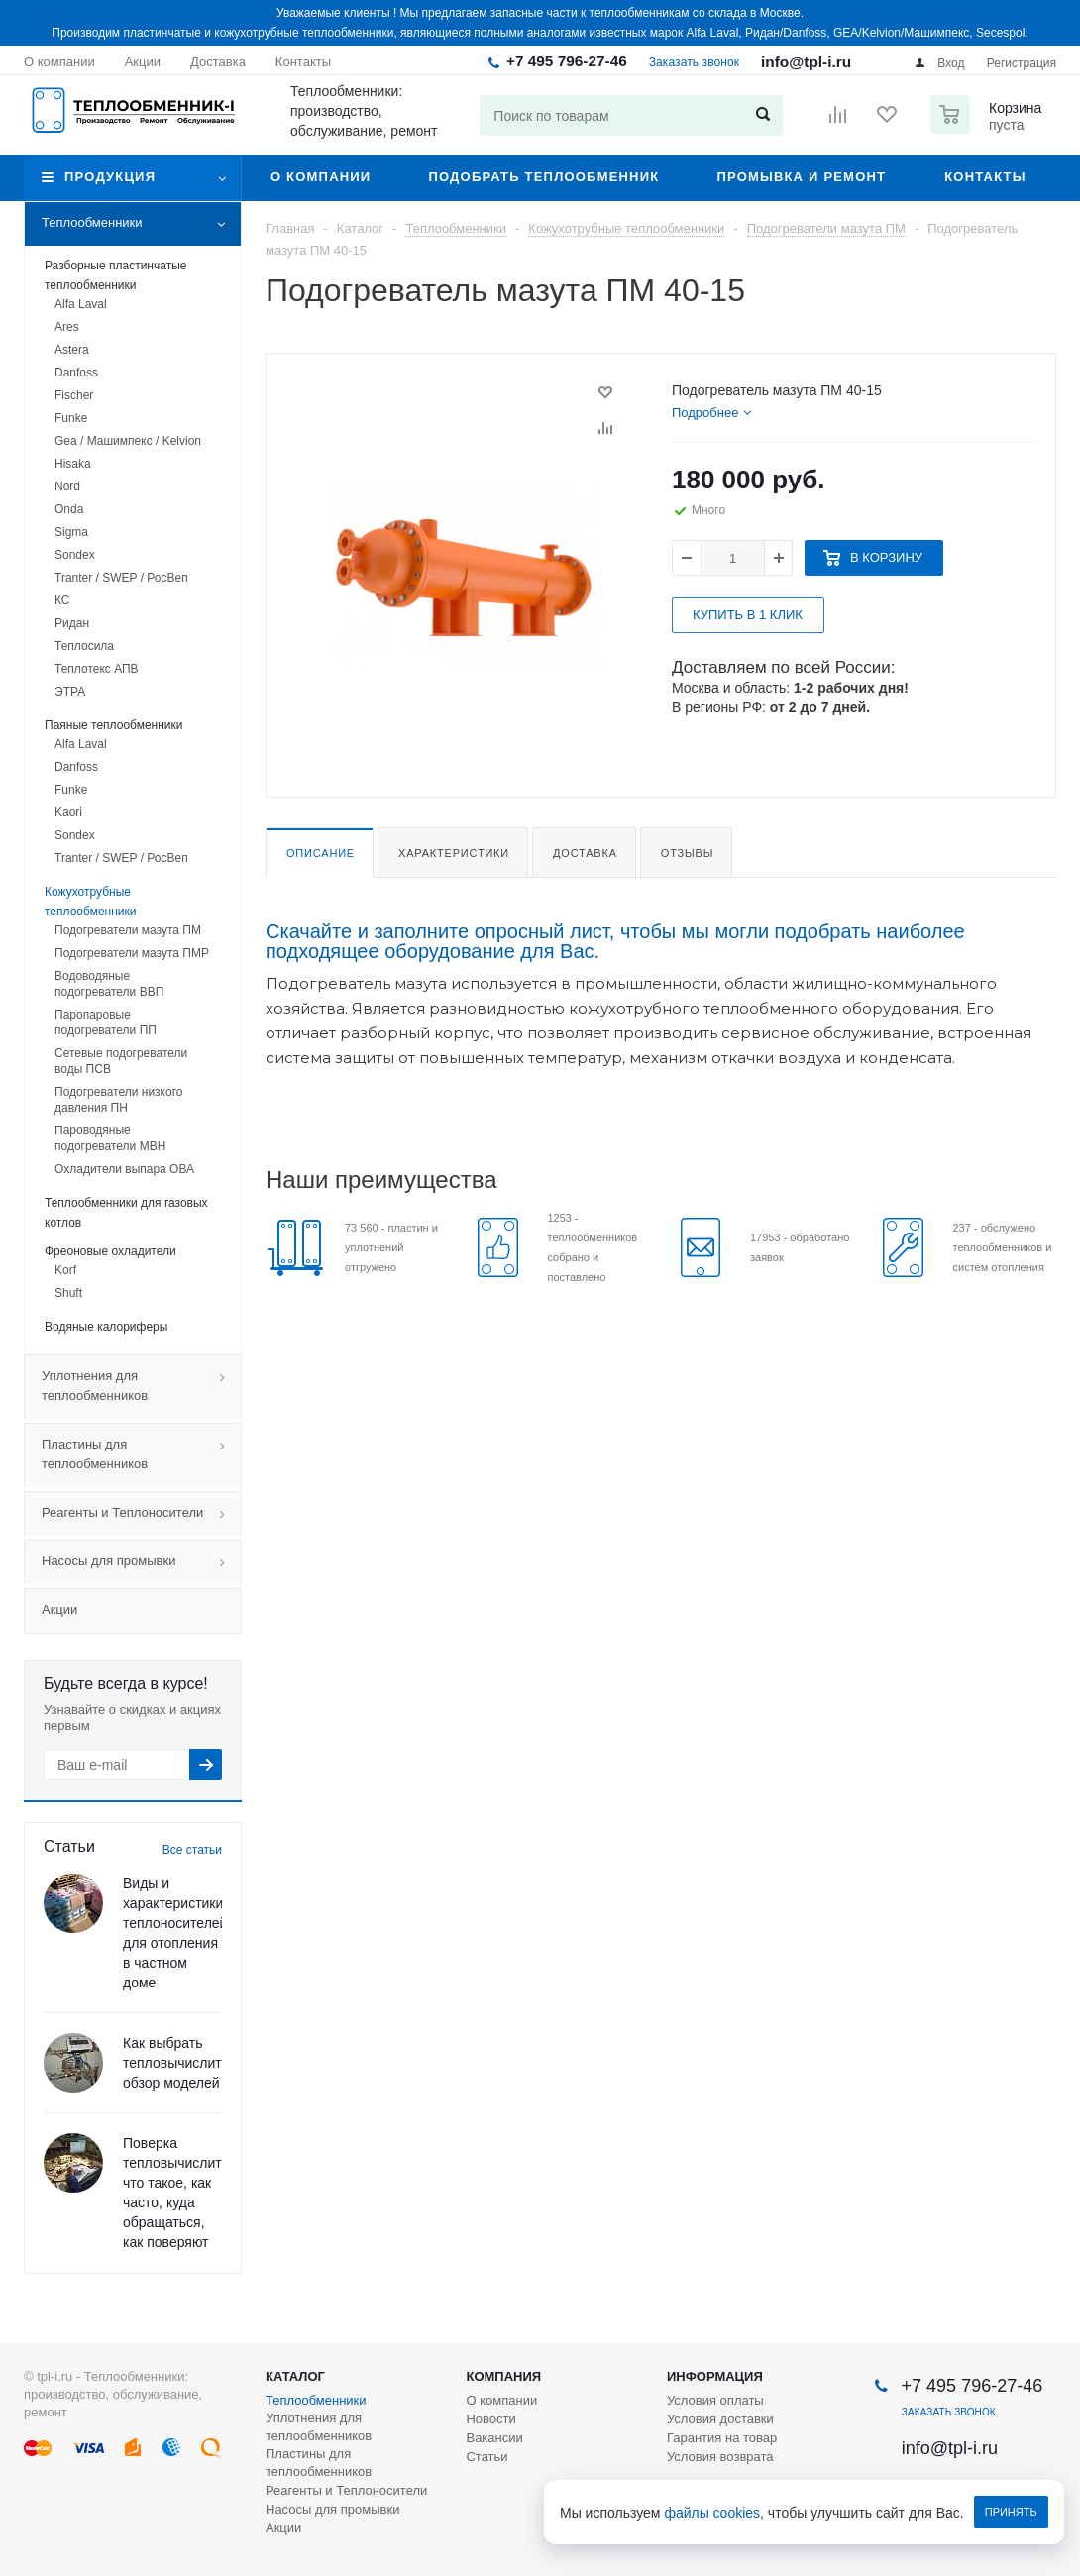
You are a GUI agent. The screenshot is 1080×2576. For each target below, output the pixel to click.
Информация (715, 2376)
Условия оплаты (715, 2400)
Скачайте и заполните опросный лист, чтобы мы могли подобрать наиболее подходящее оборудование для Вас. (615, 941)
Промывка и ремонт (801, 176)
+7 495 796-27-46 (566, 61)
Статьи (486, 2456)
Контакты (985, 176)
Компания (503, 2376)
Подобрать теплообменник (543, 176)
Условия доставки (720, 2419)
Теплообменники (141, 224)
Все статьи (192, 1850)
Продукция (110, 176)
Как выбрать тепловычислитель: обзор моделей (185, 2063)
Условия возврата (720, 2456)
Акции (59, 1609)
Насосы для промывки (141, 1562)
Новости (490, 2419)
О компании (320, 176)
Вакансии (494, 2437)
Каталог (295, 2376)
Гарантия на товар (722, 2437)
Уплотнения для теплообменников (141, 1387)
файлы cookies (713, 2513)
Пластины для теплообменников (141, 1455)
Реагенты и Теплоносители (141, 1514)
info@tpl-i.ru (806, 62)
